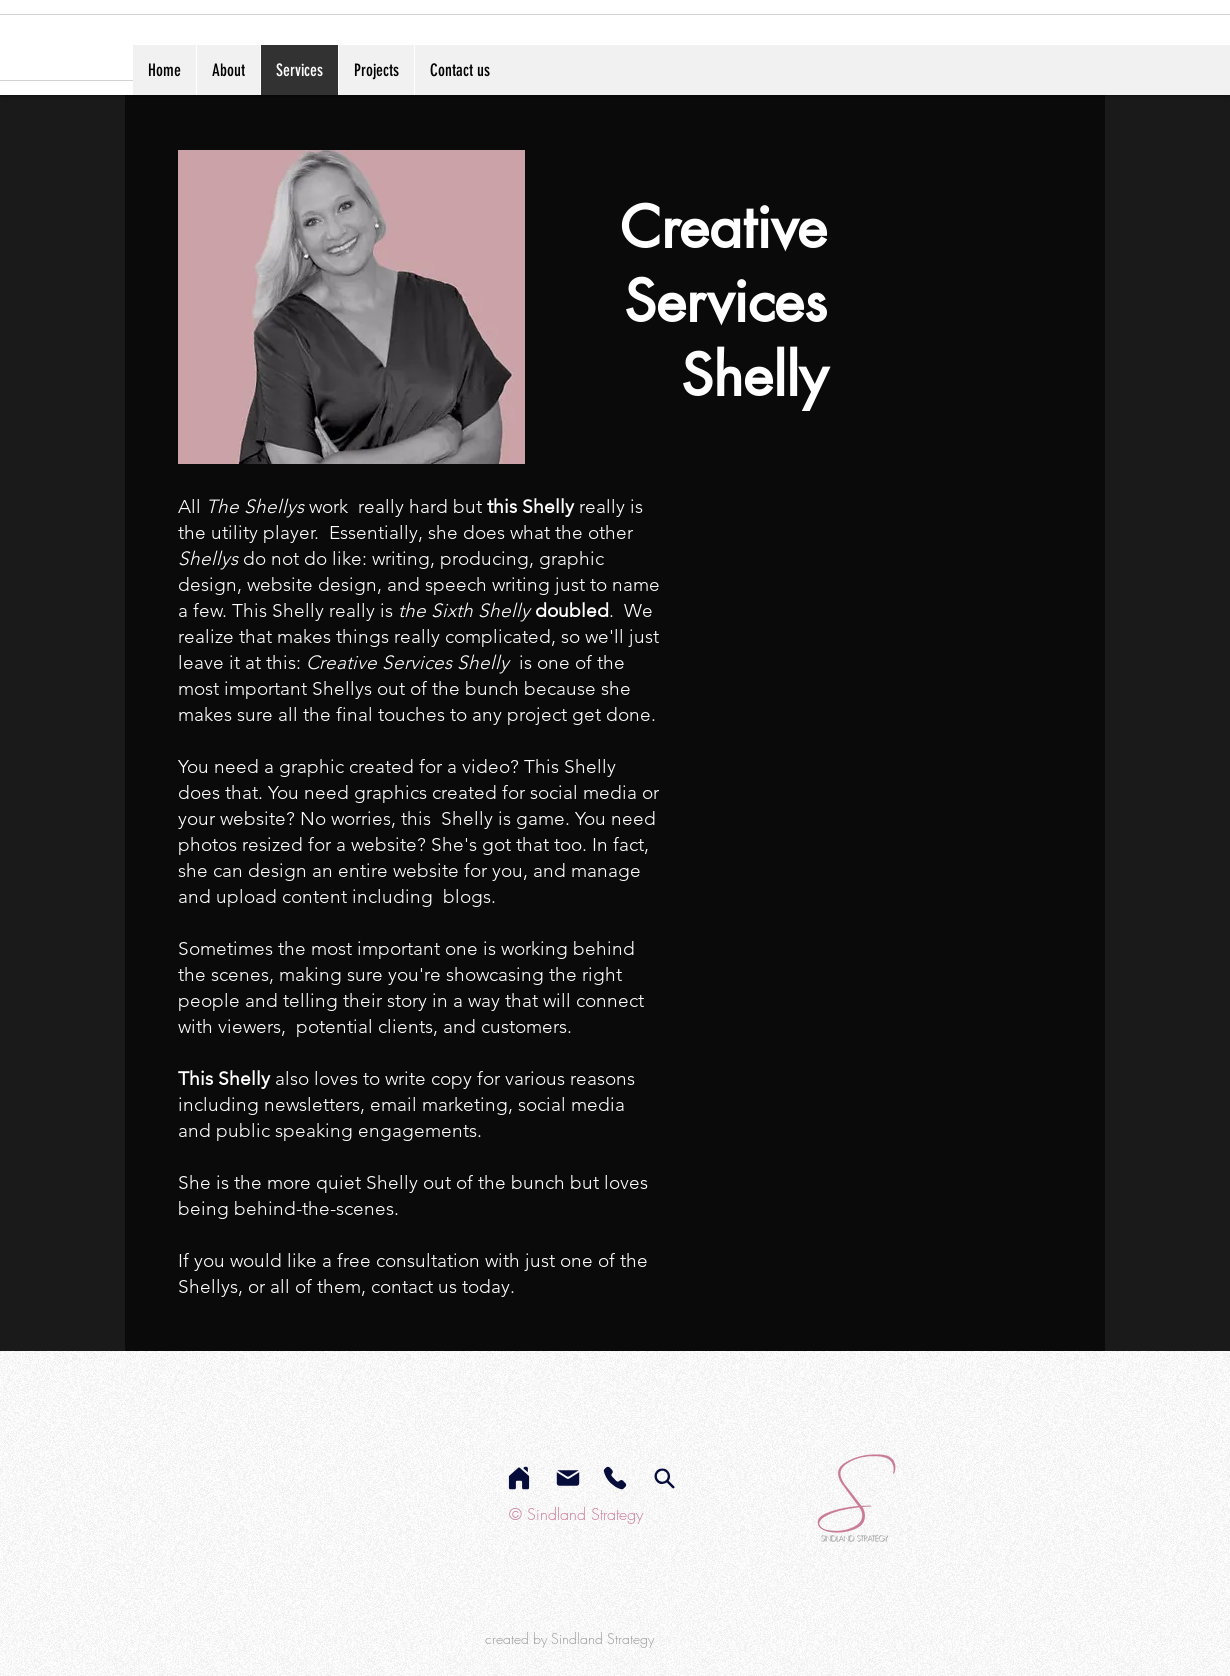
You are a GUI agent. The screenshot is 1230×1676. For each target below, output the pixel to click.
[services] (664, 1478)
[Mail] (568, 1478)
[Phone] (615, 1478)
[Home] (519, 1478)
